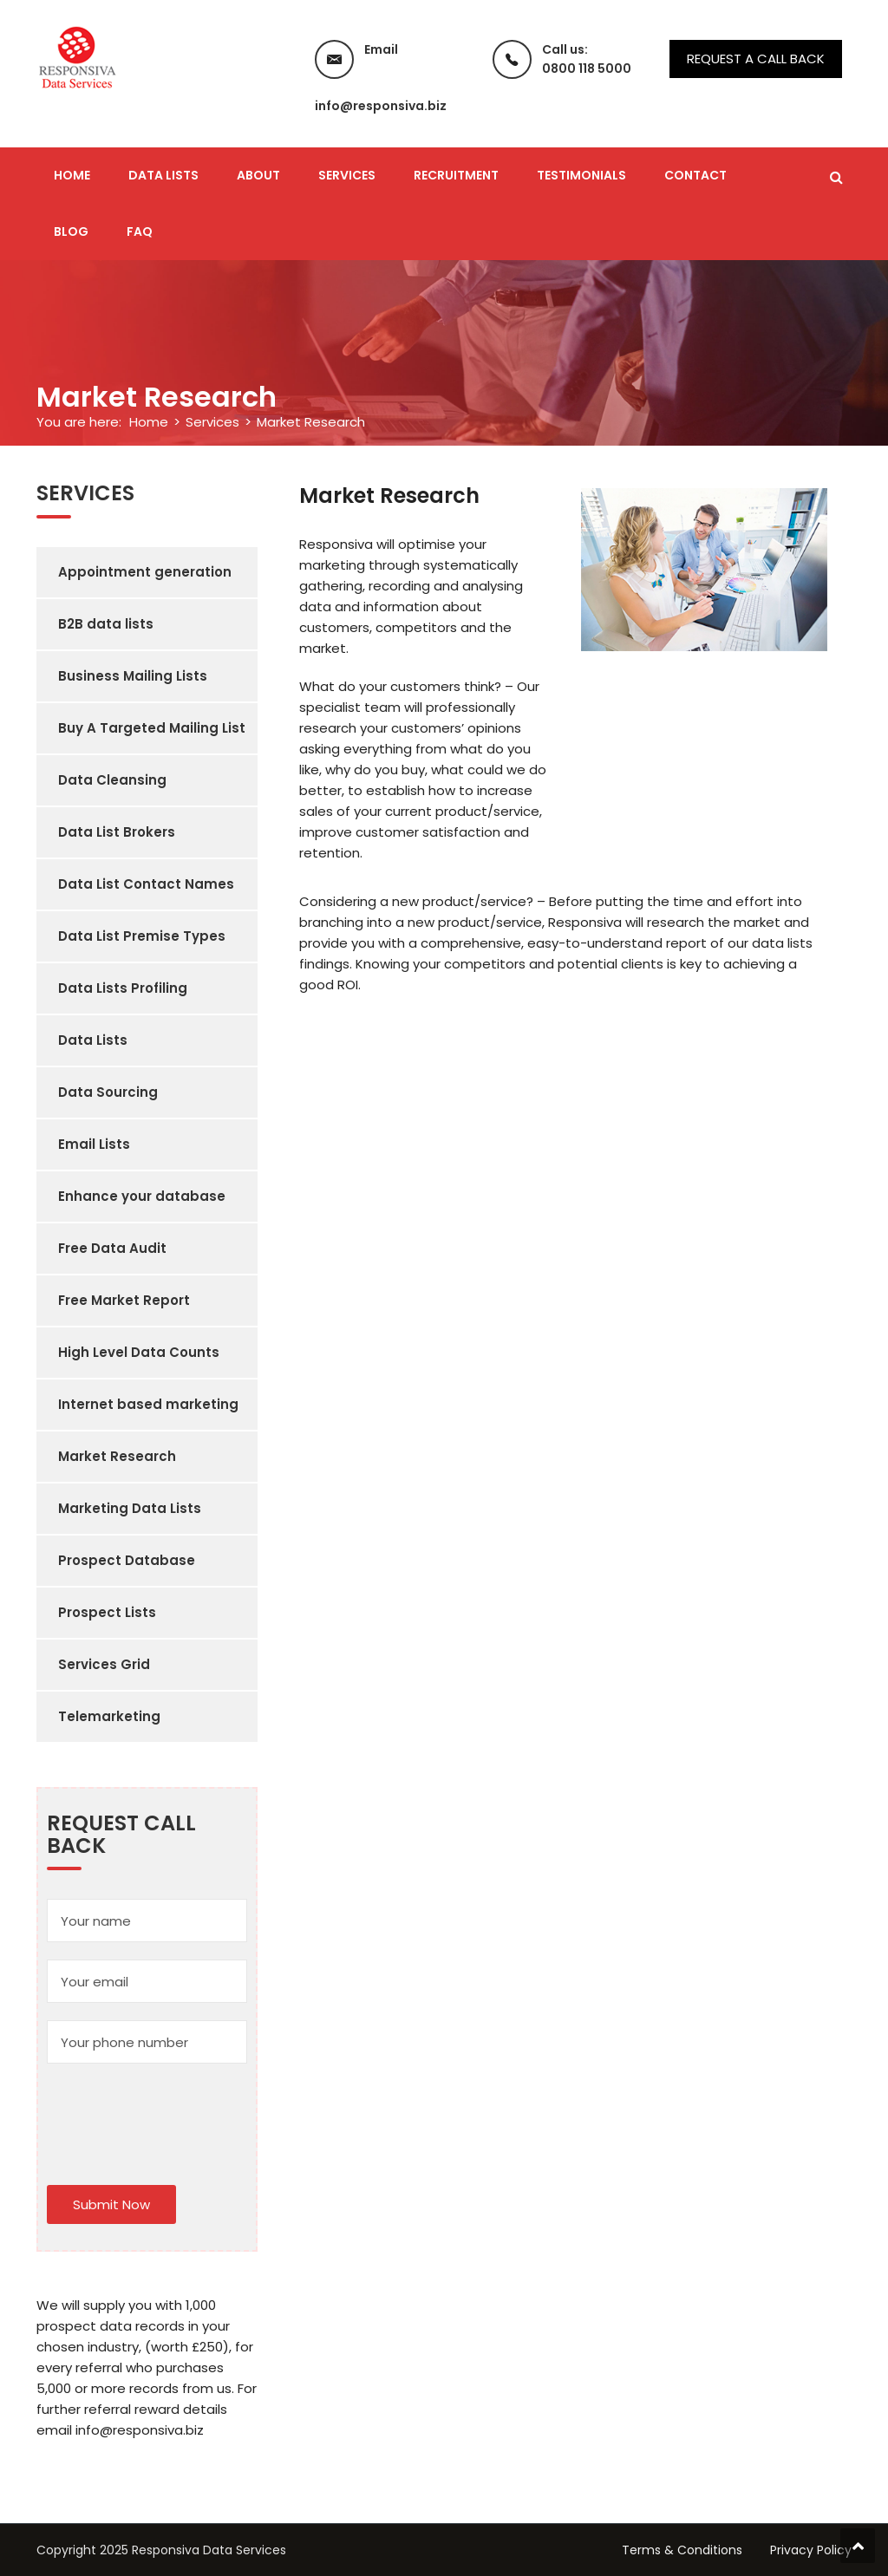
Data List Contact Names (146, 884)
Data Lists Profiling (122, 988)
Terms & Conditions (682, 2550)
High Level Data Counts (138, 1352)
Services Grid (104, 1664)
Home (72, 175)
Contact (695, 175)
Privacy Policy (811, 2550)
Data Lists (163, 175)
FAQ (140, 231)
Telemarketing (109, 1716)
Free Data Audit (112, 1248)
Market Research (117, 1456)
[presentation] (178, 2115)
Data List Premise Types (141, 936)
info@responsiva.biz (381, 105)
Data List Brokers (116, 832)
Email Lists (94, 1144)
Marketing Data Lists (129, 1508)
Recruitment (456, 175)
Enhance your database (141, 1196)
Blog (71, 231)
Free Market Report (124, 1300)
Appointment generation (145, 572)
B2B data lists (105, 624)
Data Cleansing (112, 780)
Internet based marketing (148, 1404)
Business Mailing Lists (132, 676)
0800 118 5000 (586, 68)
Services (346, 175)
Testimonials (581, 175)
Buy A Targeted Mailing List (151, 728)
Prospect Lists (107, 1612)
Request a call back (756, 58)
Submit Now (111, 2204)
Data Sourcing (108, 1092)
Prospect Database (126, 1560)
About (258, 175)
